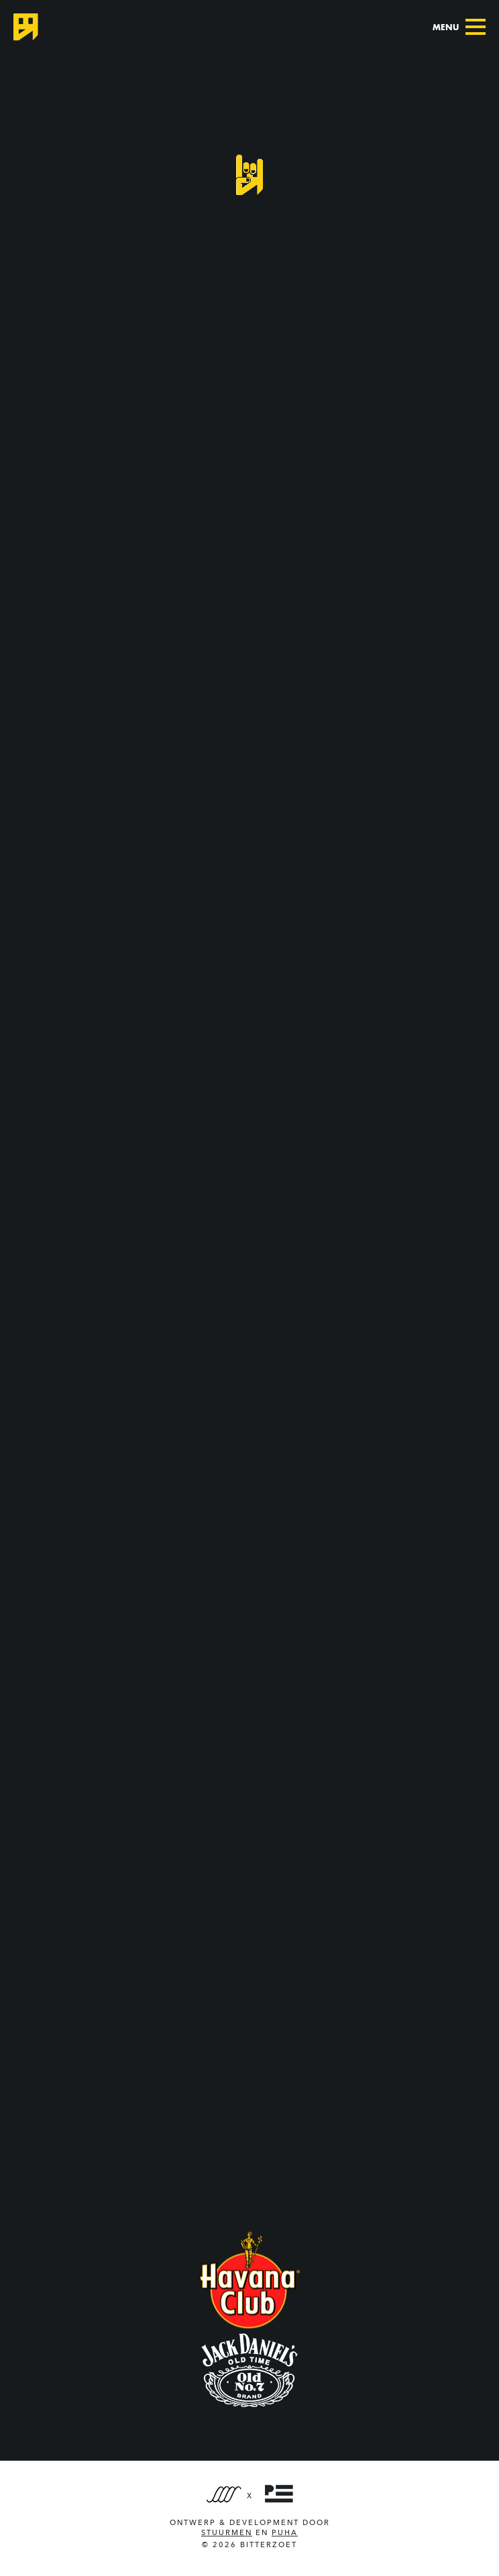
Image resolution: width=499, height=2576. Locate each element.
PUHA (285, 2532)
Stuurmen (226, 2532)
